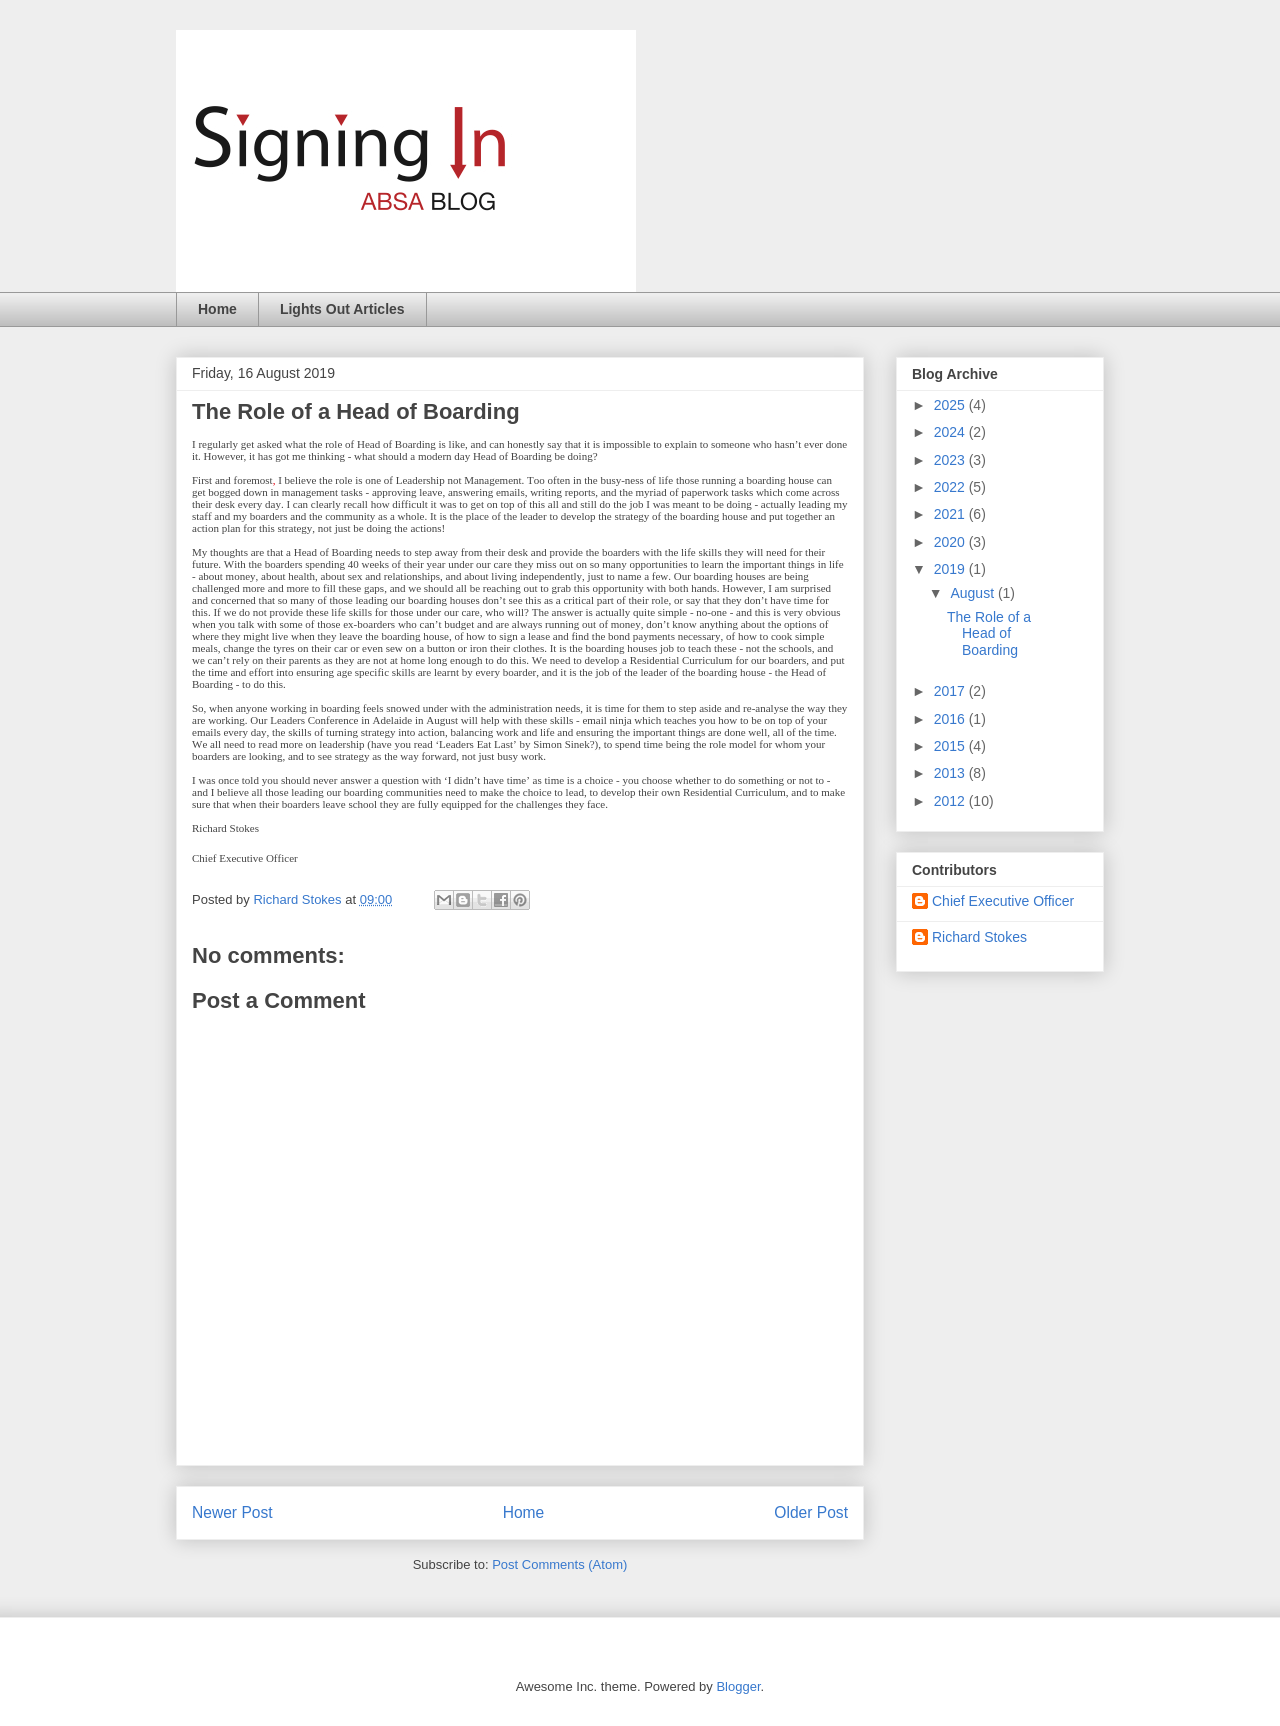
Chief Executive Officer (1003, 901)
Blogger (738, 1686)
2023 (951, 460)
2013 (951, 773)
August (973, 593)
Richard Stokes (979, 937)
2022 (951, 487)
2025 (951, 405)
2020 (951, 542)
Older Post (811, 1512)
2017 (951, 691)
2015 (951, 746)
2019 (951, 569)
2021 (951, 514)
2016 (951, 719)
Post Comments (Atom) (559, 1564)
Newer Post (232, 1512)
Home (217, 309)
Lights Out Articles (342, 309)
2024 (951, 432)
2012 (951, 801)
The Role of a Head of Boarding (989, 634)
